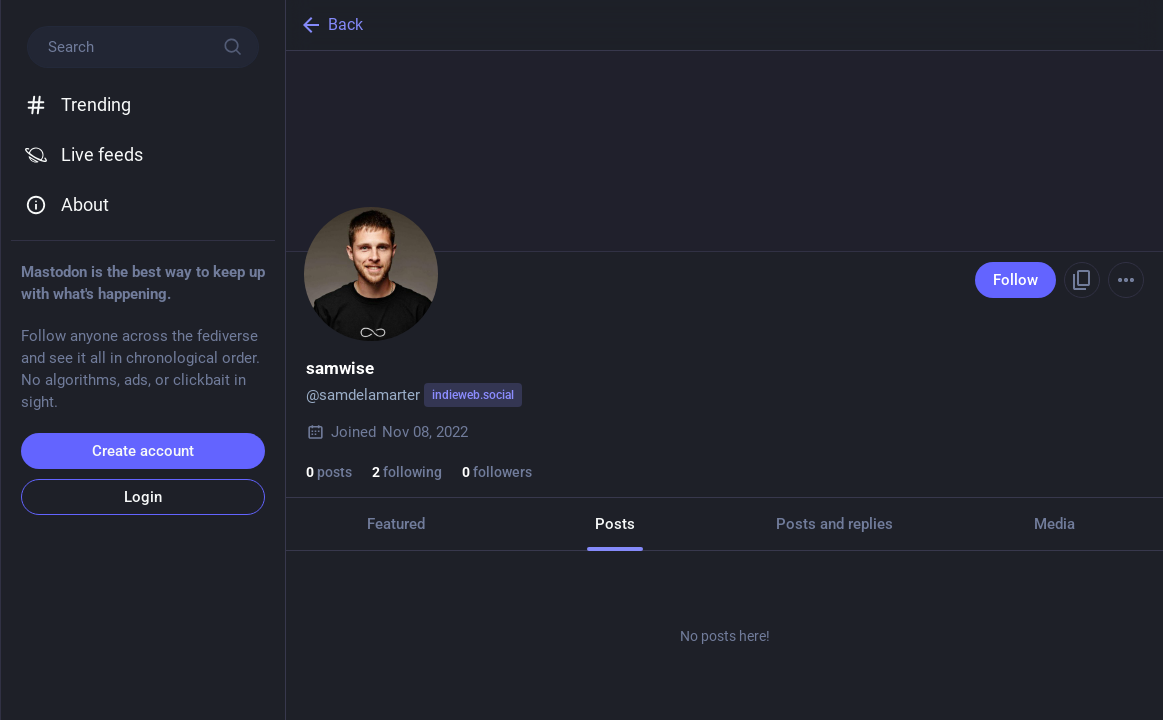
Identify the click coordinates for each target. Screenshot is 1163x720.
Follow (1015, 280)
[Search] (143, 47)
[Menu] (1126, 280)
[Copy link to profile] (1082, 280)
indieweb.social (473, 395)
